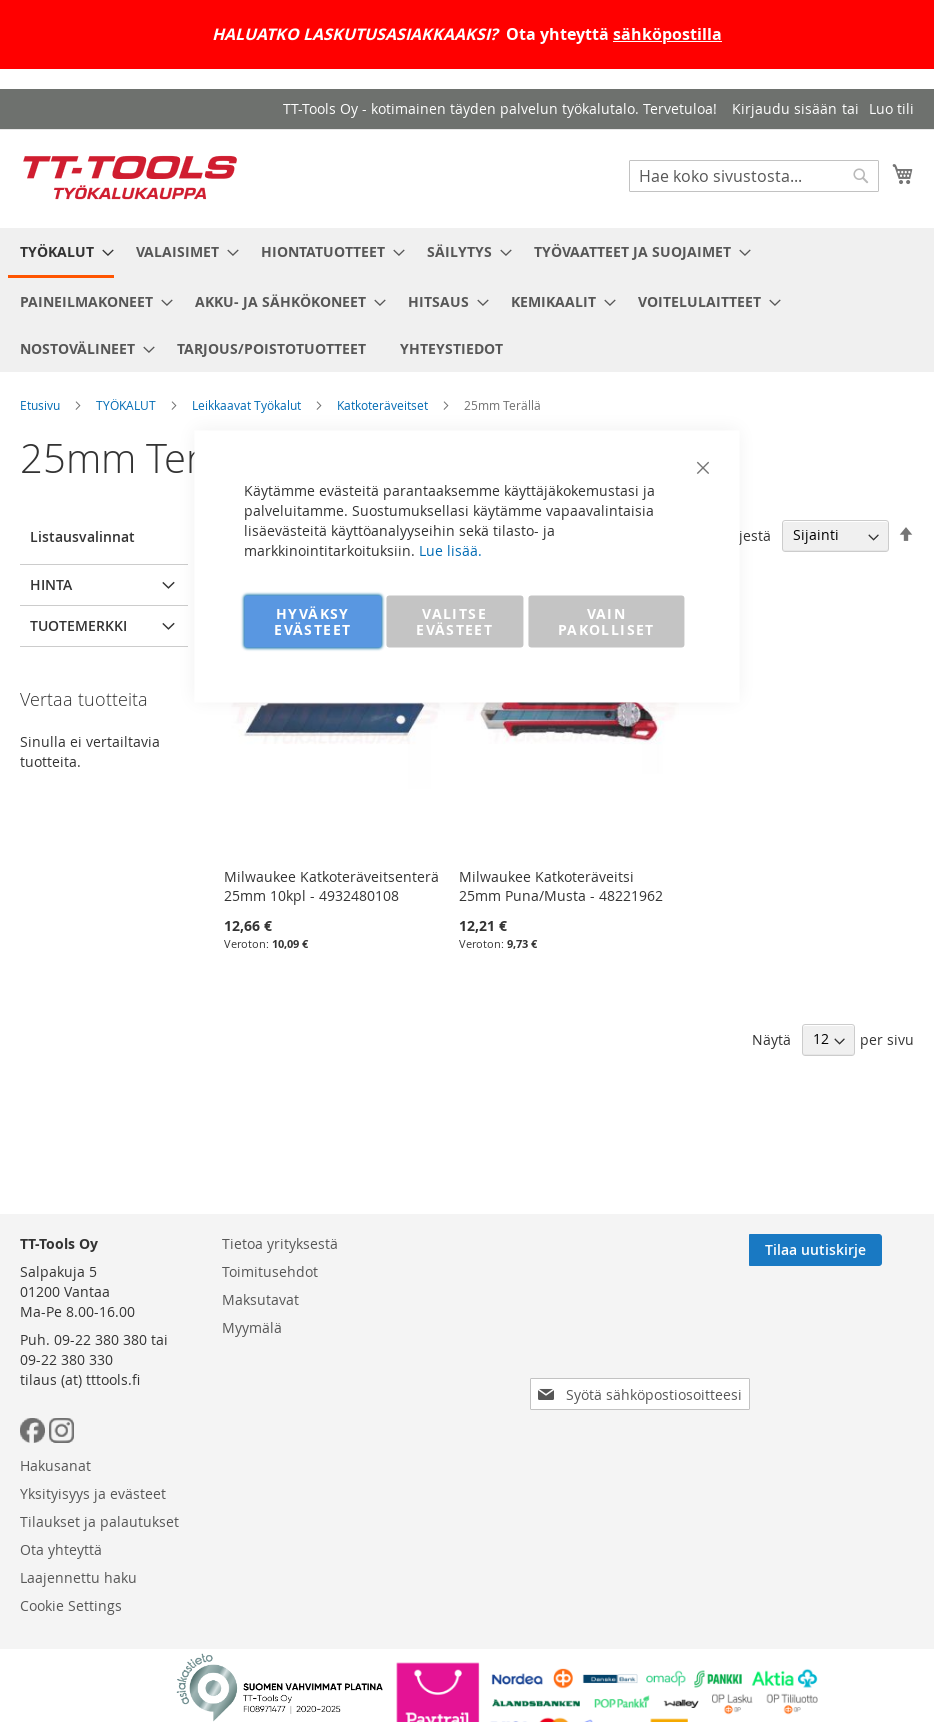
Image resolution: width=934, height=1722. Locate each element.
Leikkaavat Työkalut (246, 405)
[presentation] (644, 1338)
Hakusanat (55, 1465)
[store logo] (130, 177)
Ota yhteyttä (61, 1549)
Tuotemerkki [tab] (78, 625)
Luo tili (891, 108)
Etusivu (40, 405)
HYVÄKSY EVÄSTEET (312, 621)
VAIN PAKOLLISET (606, 621)
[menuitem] (61, 253)
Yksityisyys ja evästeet (93, 1493)
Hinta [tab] (51, 584)
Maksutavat (260, 1299)
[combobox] (754, 176)
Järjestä (746, 534)
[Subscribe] (847, 1250)
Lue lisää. (450, 550)
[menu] (467, 300)
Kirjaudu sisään (784, 108)
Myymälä (252, 1327)
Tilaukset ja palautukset (99, 1521)
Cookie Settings (71, 1605)
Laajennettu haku (78, 1577)
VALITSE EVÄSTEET (454, 621)
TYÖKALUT (126, 405)
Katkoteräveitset (382, 405)
